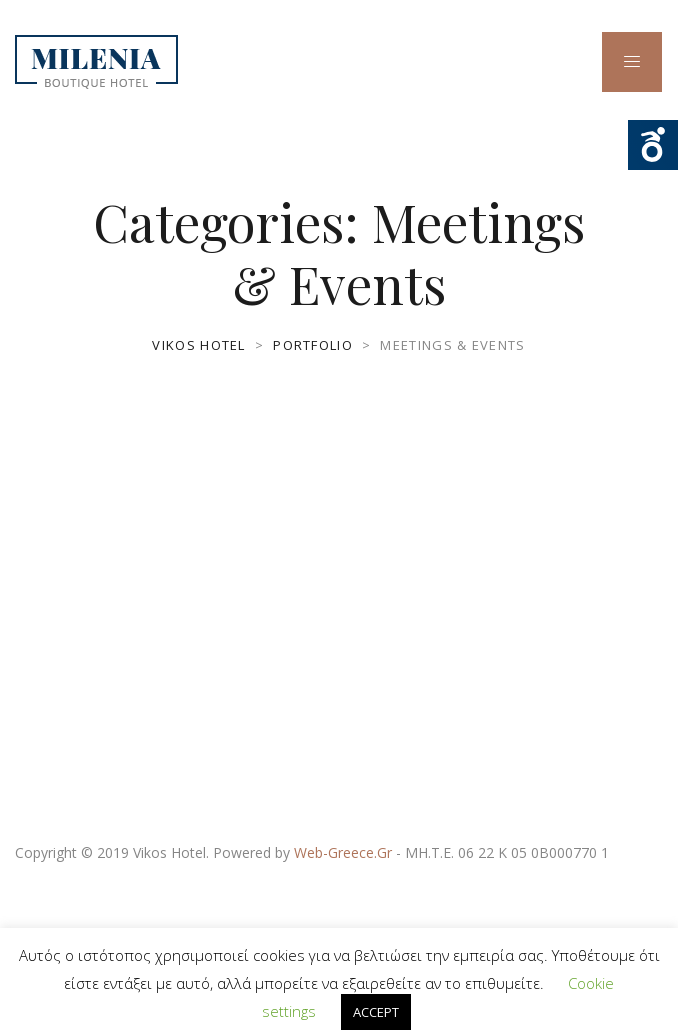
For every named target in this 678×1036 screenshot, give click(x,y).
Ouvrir (653, 145)
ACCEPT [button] (376, 1012)
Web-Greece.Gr (343, 852)
